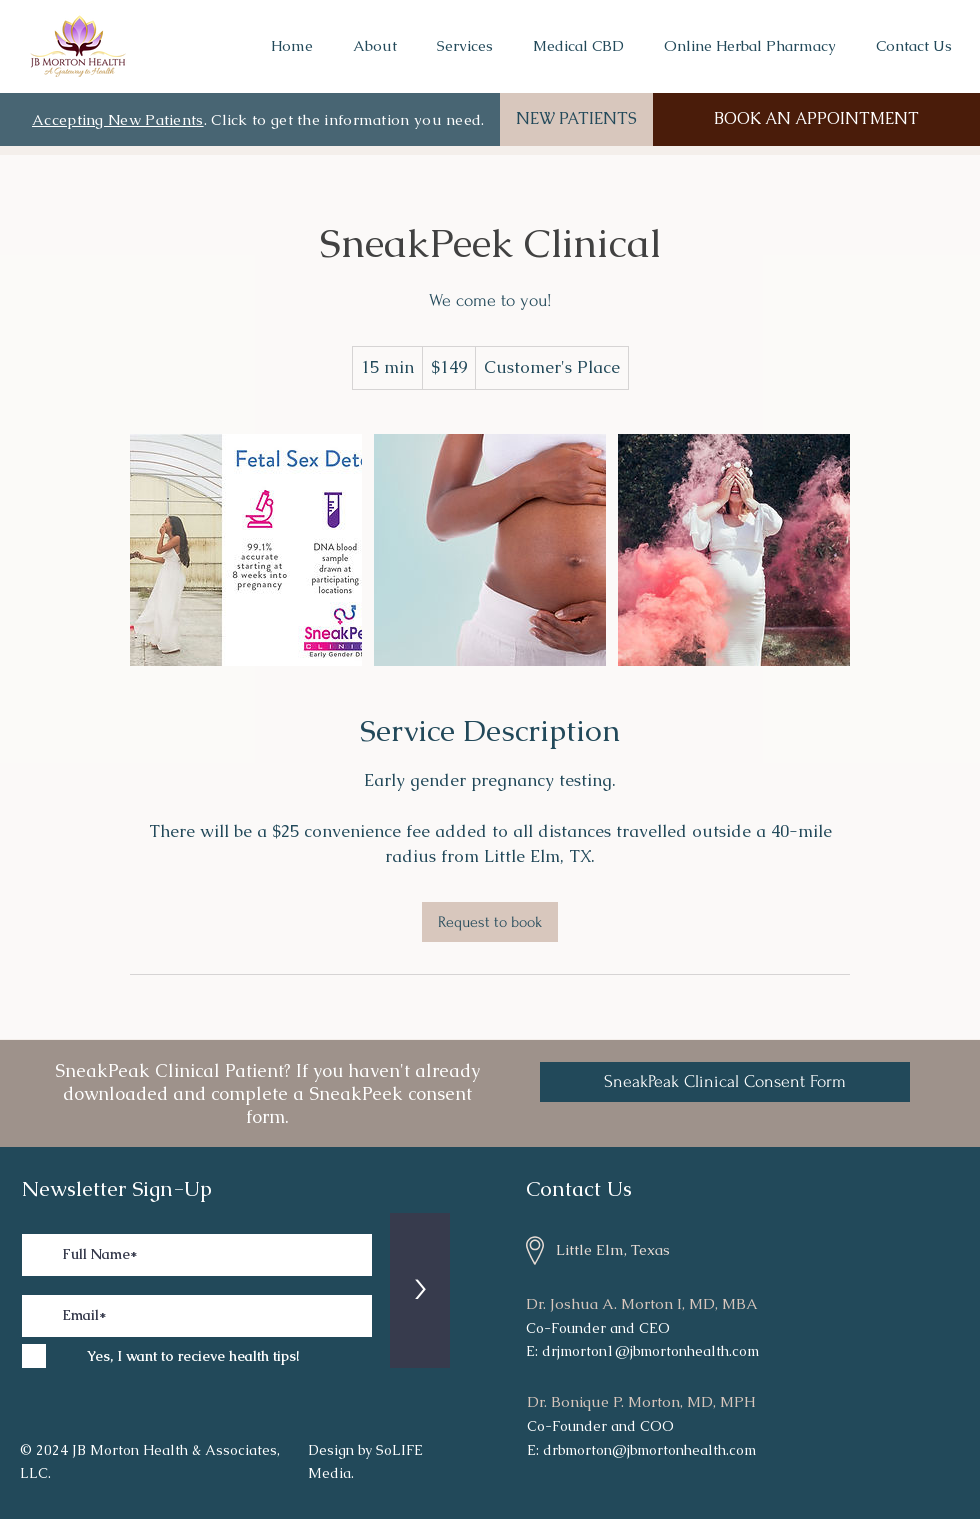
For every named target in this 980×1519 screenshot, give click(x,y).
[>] (420, 1290)
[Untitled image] (246, 550)
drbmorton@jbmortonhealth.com (649, 1450)
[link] (490, 922)
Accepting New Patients (118, 119)
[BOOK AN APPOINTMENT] (816, 119)
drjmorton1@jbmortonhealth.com (650, 1351)
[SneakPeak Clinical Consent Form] (725, 1082)
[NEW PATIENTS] (576, 119)
